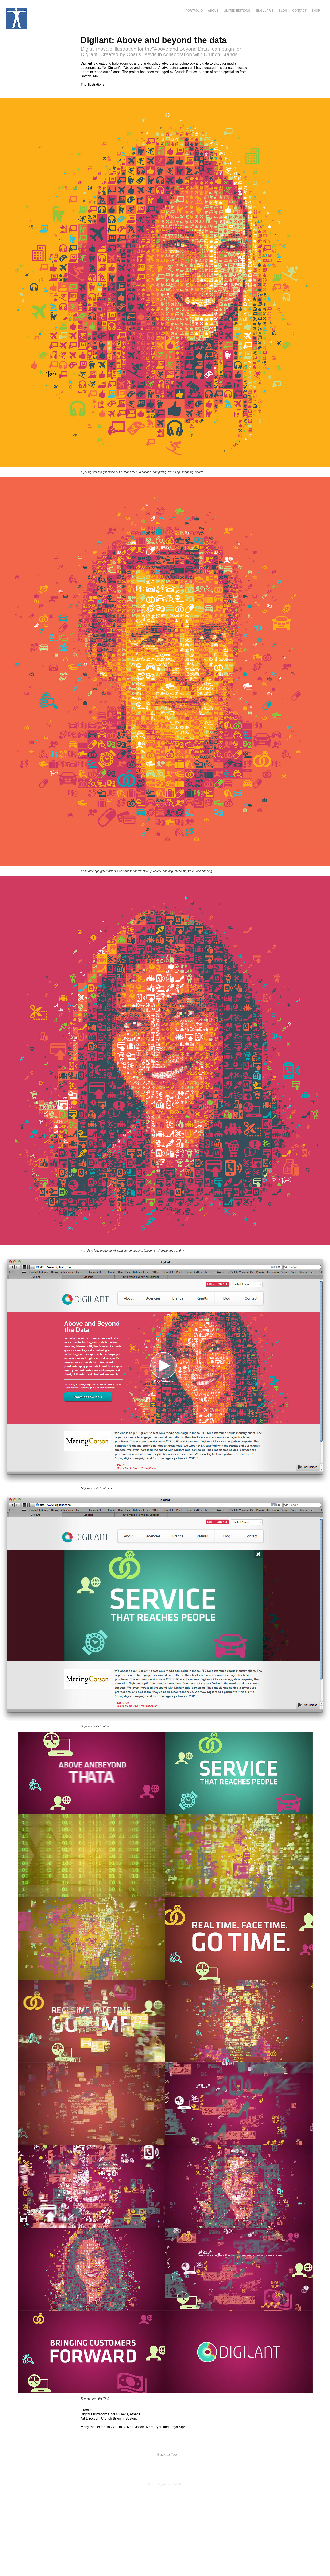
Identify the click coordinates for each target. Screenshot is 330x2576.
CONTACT (299, 10)
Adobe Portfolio (172, 2484)
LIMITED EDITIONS (237, 10)
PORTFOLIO (194, 10)
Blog (283, 10)
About (213, 10)
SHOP (316, 10)
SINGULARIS (264, 10)
